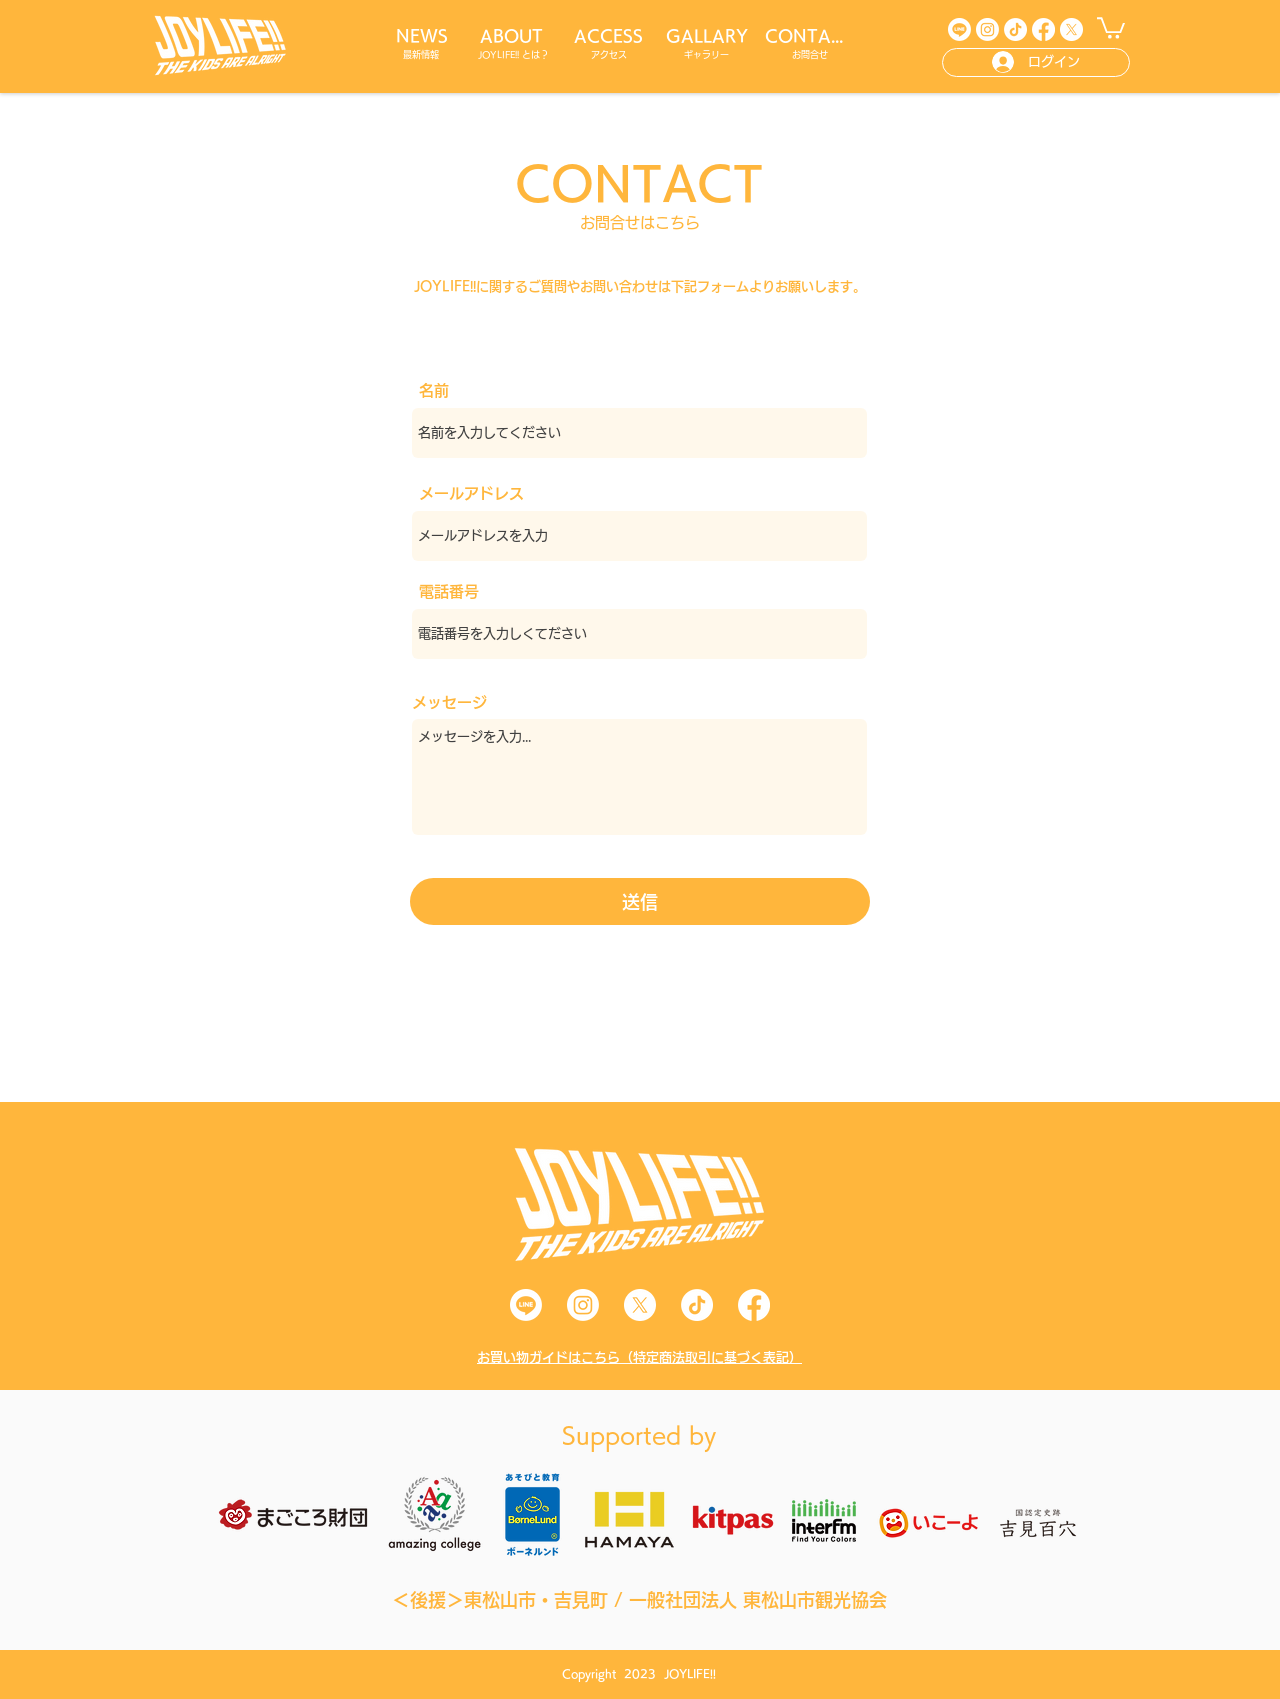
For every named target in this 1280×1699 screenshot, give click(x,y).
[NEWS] (423, 36)
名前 (434, 390)
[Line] (959, 29)
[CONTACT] (811, 36)
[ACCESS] (610, 36)
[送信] (640, 901)
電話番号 (449, 591)
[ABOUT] (513, 36)
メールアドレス (471, 493)
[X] (1071, 29)
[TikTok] (1015, 29)
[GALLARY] (708, 36)
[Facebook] (1043, 29)
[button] (1111, 27)
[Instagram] (987, 29)
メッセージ (449, 702)
